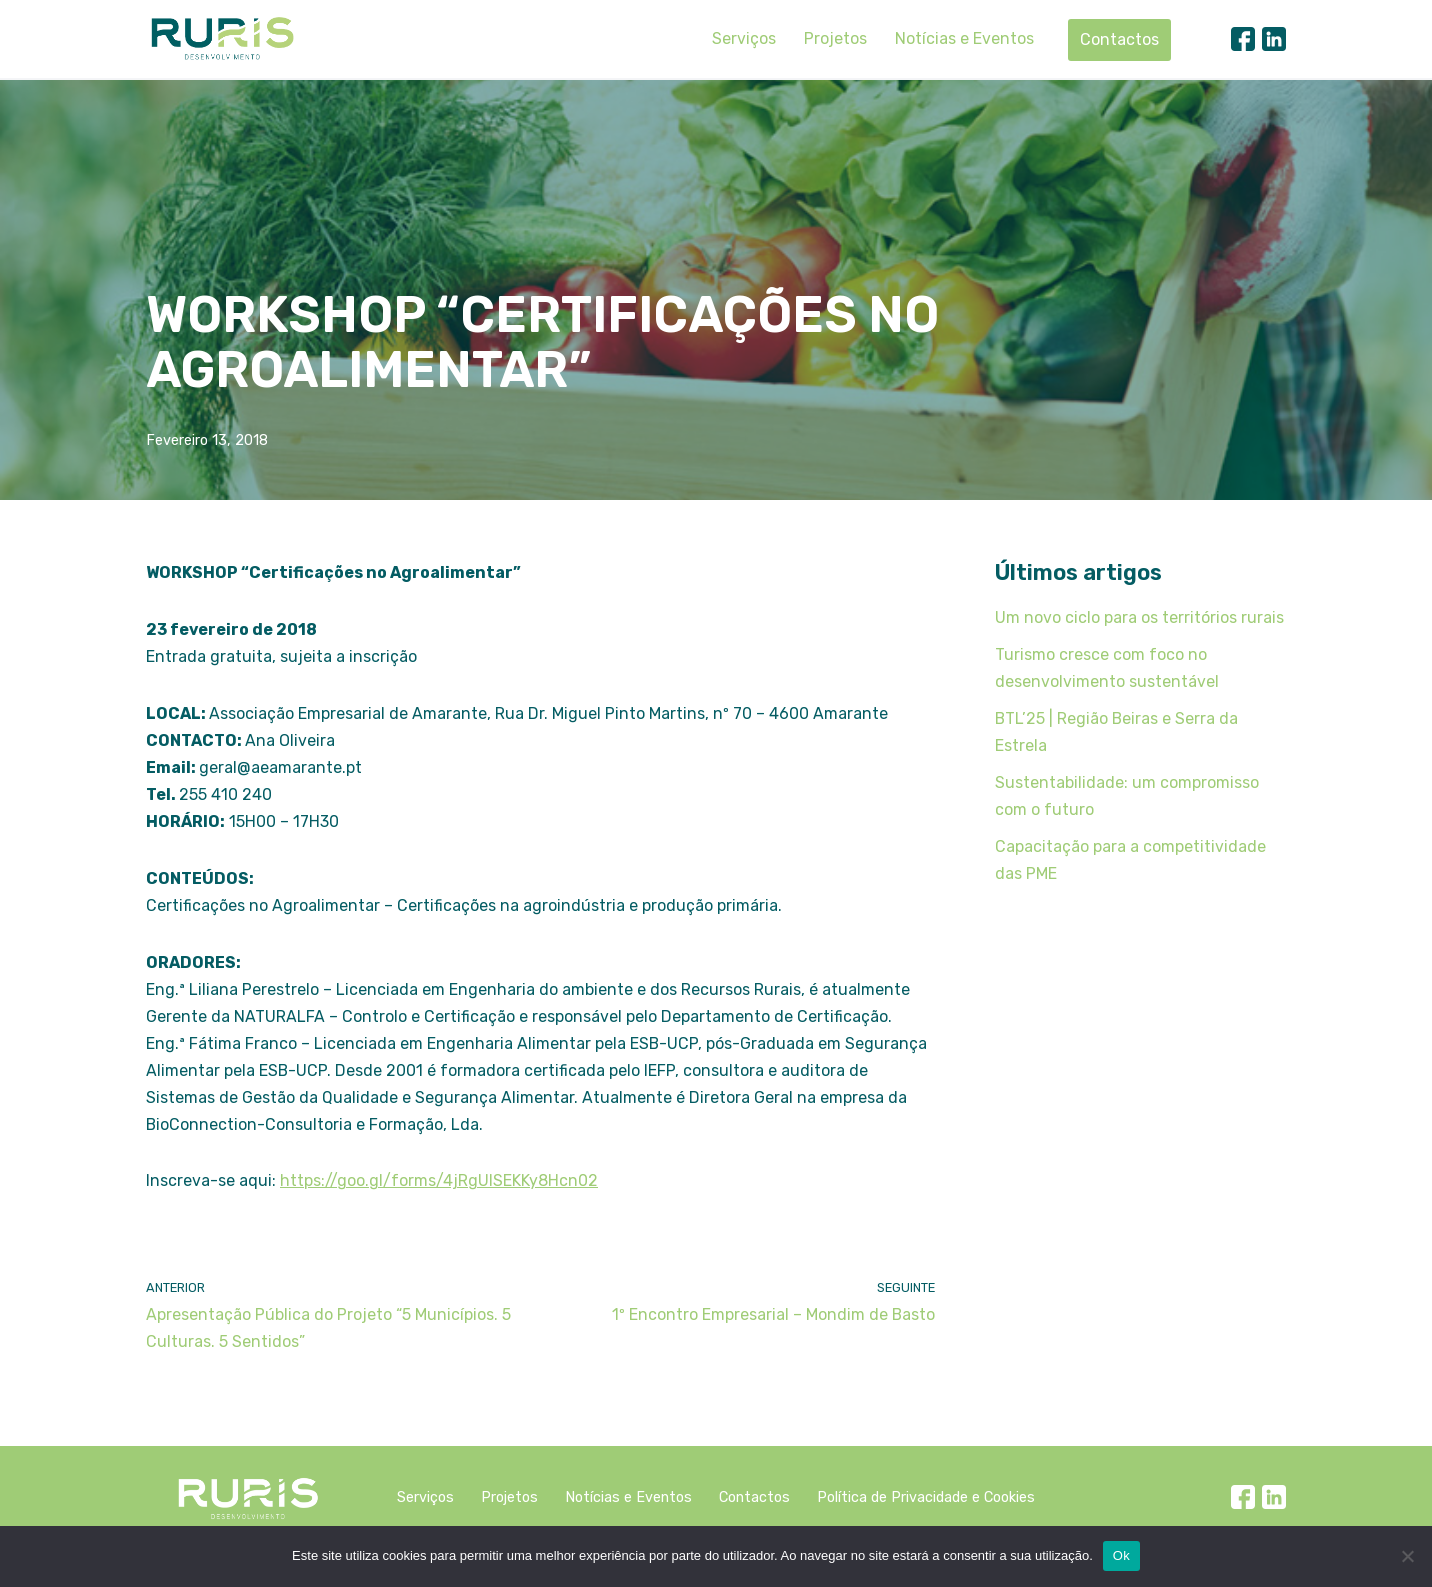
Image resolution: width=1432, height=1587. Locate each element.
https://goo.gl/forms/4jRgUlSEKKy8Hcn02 (439, 1185)
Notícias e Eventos (964, 38)
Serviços (744, 38)
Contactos (1119, 39)
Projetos (835, 38)
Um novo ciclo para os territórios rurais (1139, 618)
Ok (1121, 1555)
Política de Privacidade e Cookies (926, 1502)
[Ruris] (222, 38)
